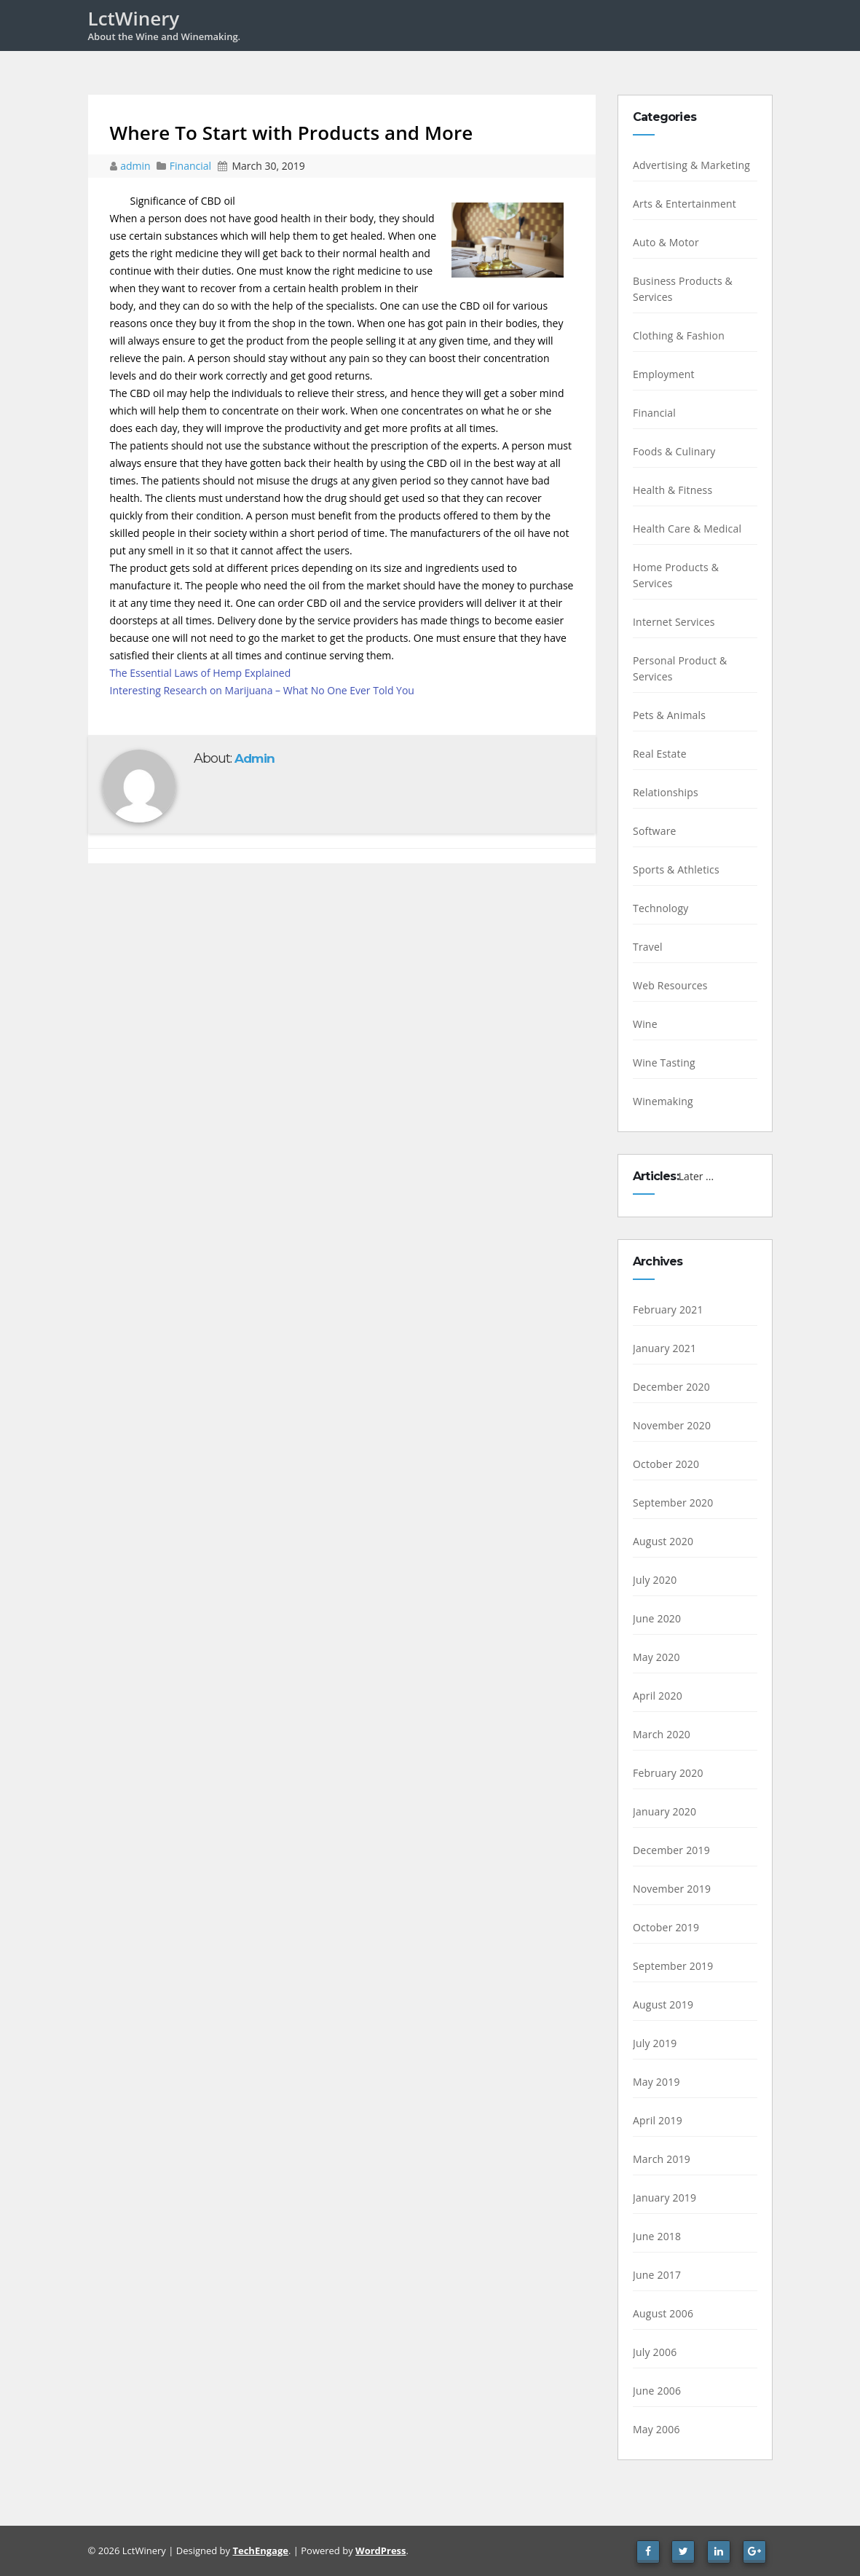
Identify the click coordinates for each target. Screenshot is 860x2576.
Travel (648, 947)
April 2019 (657, 2120)
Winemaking (663, 1101)
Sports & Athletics (676, 869)
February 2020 (668, 1773)
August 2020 (663, 1541)
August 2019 (663, 2004)
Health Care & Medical (687, 528)
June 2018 (657, 2236)
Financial (190, 166)
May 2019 (656, 2082)
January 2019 (664, 2197)
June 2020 (657, 1618)
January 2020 (664, 1811)
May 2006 (656, 2429)
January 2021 (664, 1348)
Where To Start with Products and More (291, 132)
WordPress (380, 2550)
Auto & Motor (666, 242)
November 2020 (672, 1425)
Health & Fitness (672, 490)
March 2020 (661, 1734)
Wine (645, 1024)
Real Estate (660, 754)
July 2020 (654, 1580)
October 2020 (666, 1464)
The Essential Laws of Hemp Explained (200, 673)
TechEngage (260, 2550)
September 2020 (673, 1502)
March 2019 (661, 2159)
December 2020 (671, 1387)
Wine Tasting (664, 1062)
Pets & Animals (669, 715)
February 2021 (668, 1309)
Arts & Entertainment (684, 204)
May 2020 (656, 1657)
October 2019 (666, 1927)
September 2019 (673, 1966)
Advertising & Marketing (691, 165)
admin (136, 166)
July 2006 (654, 2352)
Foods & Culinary (674, 451)
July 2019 (654, 2043)
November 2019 (672, 1889)
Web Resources (670, 985)
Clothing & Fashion (679, 335)
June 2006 (657, 2391)
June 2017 (657, 2275)
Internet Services (674, 622)
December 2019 (671, 1850)
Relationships (665, 792)
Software (654, 831)
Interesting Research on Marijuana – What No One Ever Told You (262, 690)
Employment (664, 374)
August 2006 (663, 2313)
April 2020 (657, 1696)
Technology (660, 908)
